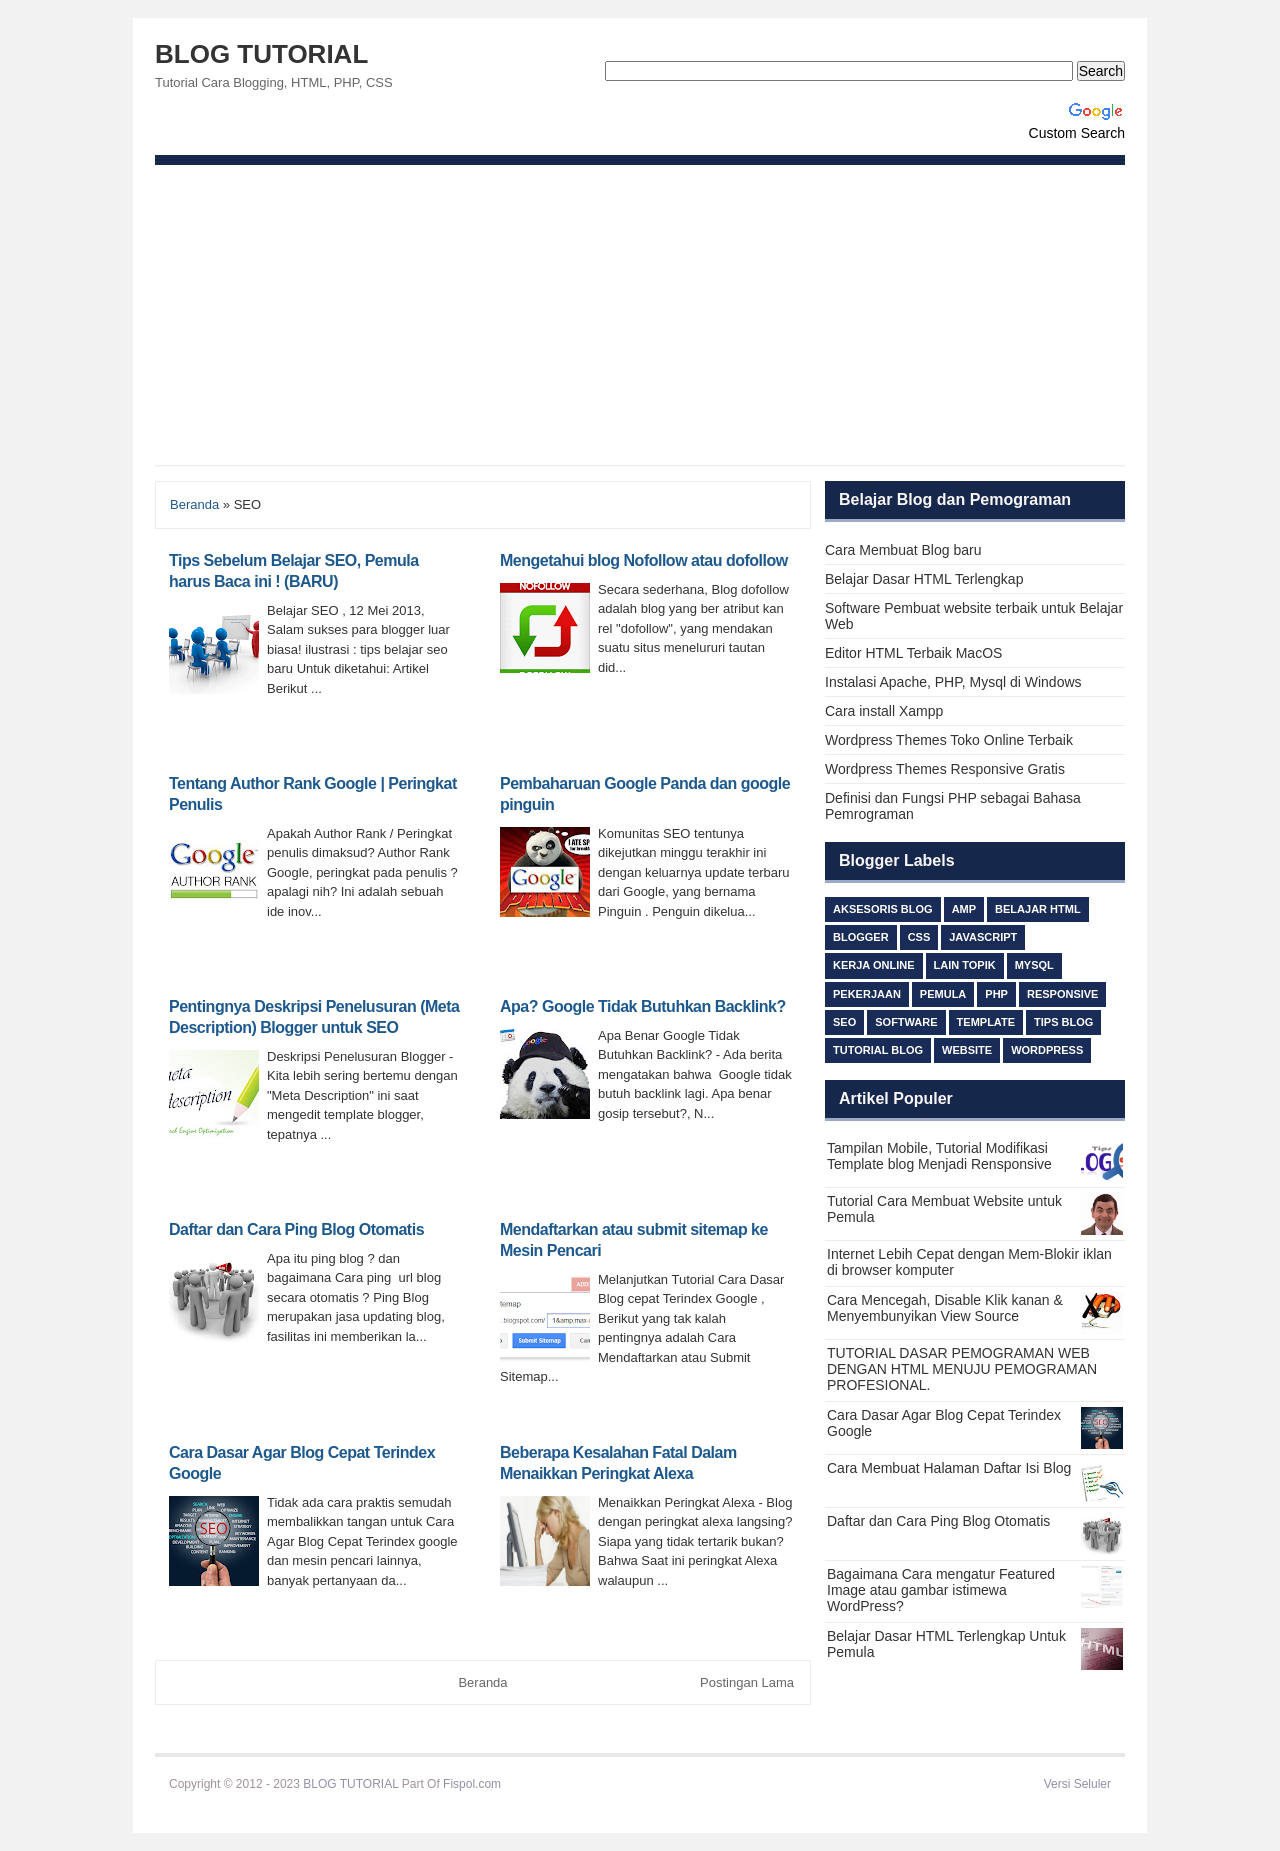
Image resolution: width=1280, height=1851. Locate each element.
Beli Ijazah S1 (540, 1784)
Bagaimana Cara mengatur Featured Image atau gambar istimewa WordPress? (941, 1590)
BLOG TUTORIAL (261, 54)
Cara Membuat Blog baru (903, 550)
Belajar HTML (1038, 909)
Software (906, 1022)
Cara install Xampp (884, 711)
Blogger (861, 937)
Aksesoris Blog (883, 909)
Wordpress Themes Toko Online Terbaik (949, 740)
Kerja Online (874, 965)
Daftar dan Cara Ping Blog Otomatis (296, 1229)
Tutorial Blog (878, 1050)
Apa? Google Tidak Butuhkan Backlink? (643, 1006)
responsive (1063, 994)
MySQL (1034, 965)
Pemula (943, 994)
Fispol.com (472, 1784)
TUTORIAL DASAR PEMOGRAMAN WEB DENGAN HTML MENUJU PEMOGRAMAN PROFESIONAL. (962, 1369)
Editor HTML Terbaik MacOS (913, 653)
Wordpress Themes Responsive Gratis (945, 769)
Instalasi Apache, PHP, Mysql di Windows (953, 682)
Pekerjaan (867, 994)
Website (967, 1050)
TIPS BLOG (1063, 1022)
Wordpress (1047, 1050)
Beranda (194, 504)
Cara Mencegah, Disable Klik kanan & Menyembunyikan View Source (945, 1308)
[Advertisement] (640, 315)
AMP (964, 909)
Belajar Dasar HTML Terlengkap (924, 579)
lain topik (965, 965)
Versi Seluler (1077, 1784)
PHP (996, 994)
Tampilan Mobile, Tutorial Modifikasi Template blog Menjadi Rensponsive (939, 1156)
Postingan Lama (747, 1682)
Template (986, 1022)
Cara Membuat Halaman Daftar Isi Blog (949, 1468)
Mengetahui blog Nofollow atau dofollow (644, 560)
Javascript (983, 937)
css (919, 937)
